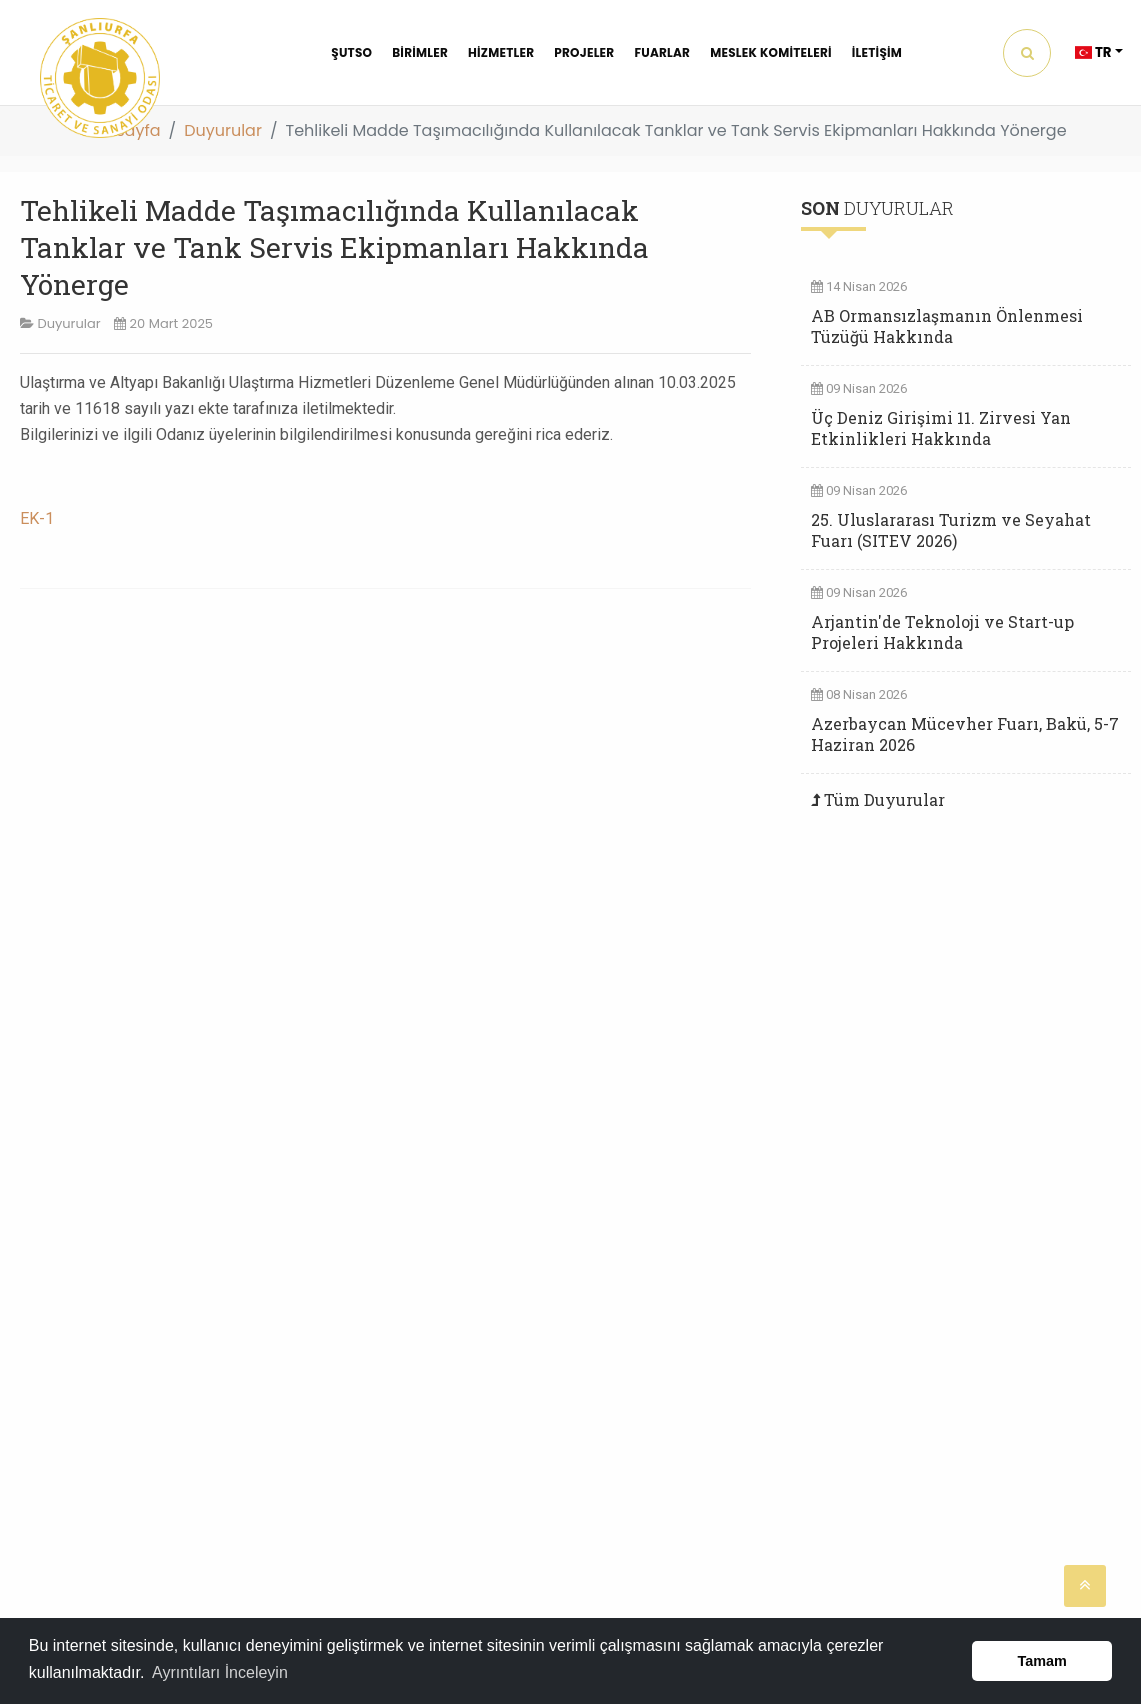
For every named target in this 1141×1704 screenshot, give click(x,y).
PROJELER (584, 52)
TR (1092, 52)
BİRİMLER (420, 52)
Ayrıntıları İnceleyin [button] (220, 1672)
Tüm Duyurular (884, 799)
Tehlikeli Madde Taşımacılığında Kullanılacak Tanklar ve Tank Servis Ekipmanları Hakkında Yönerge (334, 247)
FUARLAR (662, 52)
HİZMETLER (501, 52)
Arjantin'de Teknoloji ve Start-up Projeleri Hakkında (942, 632)
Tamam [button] (1042, 1661)
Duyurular (223, 130)
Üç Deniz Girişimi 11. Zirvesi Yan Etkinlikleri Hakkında (941, 428)
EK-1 (37, 518)
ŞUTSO (351, 52)
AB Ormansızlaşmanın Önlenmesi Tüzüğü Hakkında (947, 326)
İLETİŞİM (877, 52)
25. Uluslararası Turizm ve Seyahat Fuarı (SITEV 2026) (951, 530)
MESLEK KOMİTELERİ (771, 52)
